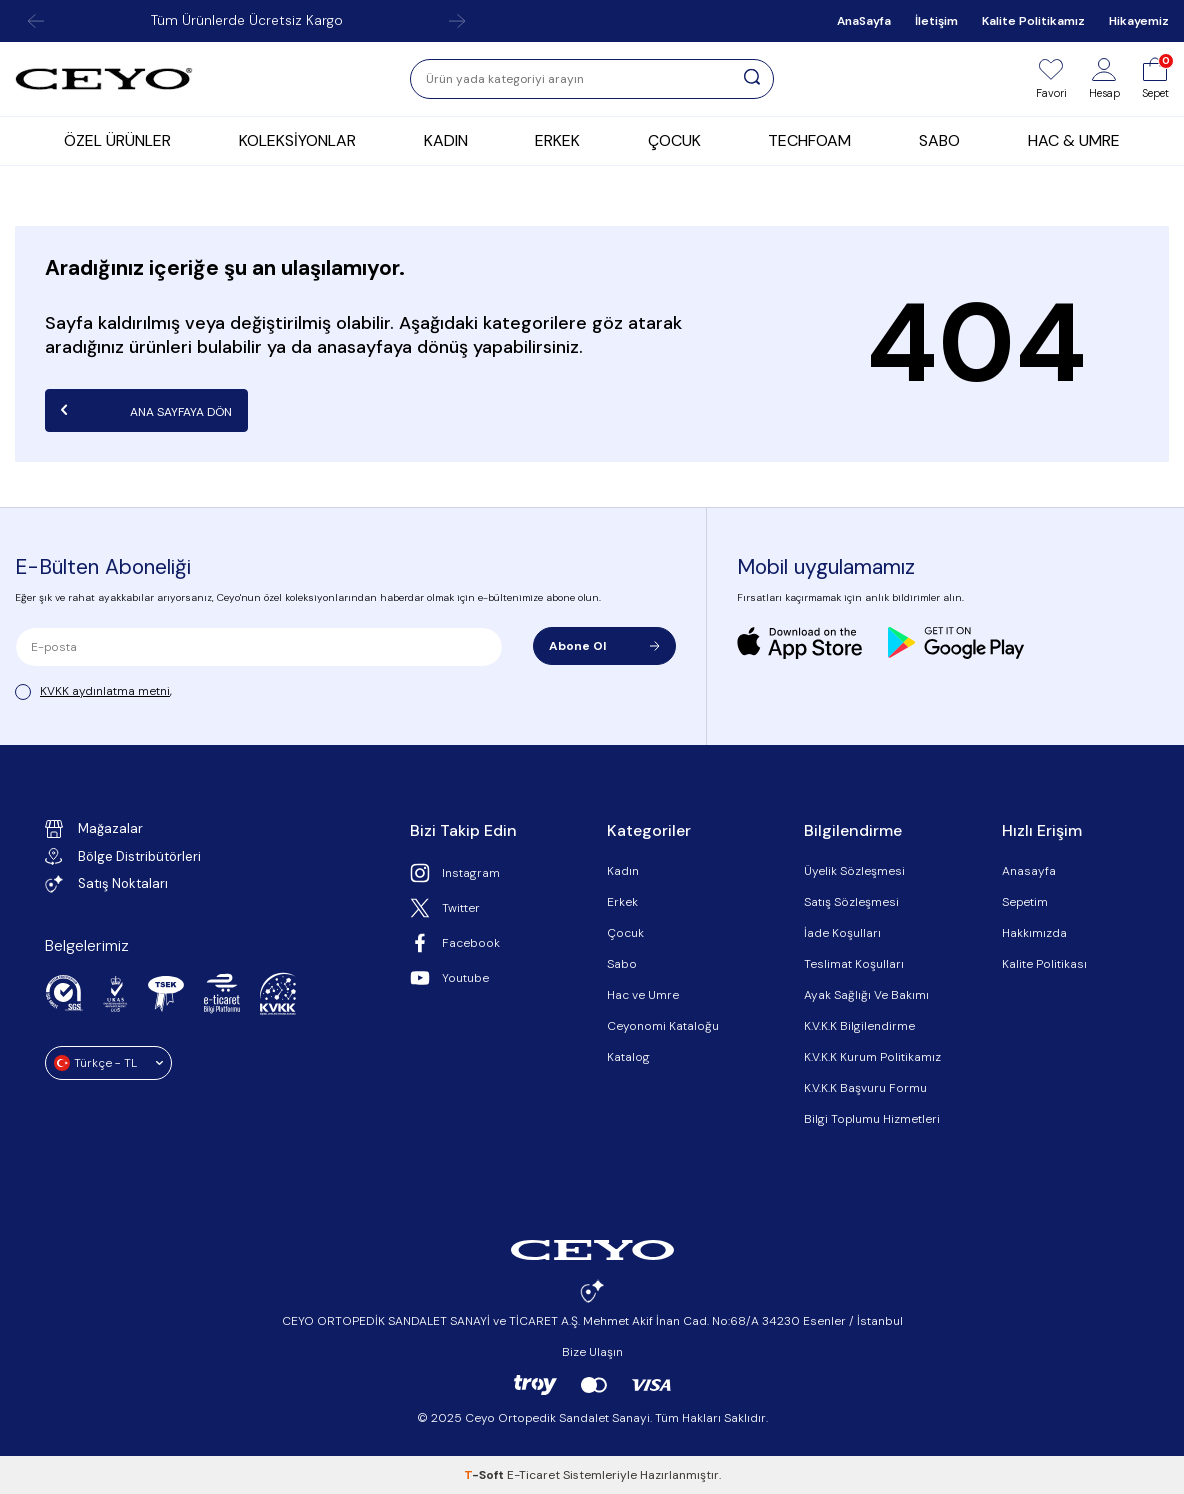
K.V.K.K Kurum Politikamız (872, 1057)
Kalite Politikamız (1033, 21)
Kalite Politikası (1044, 964)
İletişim (936, 21)
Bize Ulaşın (592, 1352)
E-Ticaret (533, 1475)
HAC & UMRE (1074, 140)
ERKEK (557, 140)
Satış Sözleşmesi (851, 902)
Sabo (622, 964)
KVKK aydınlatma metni (105, 691)
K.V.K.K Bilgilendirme (859, 1026)
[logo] (104, 79)
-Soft (485, 1475)
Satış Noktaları (106, 884)
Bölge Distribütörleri (123, 856)
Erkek (622, 902)
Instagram (455, 873)
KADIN (446, 140)
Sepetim (1025, 902)
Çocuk (625, 933)
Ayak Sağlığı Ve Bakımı (866, 995)
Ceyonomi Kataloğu (663, 1026)
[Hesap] (1104, 79)
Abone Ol (604, 646)
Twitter (445, 908)
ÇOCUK (674, 140)
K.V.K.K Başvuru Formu (865, 1088)
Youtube (449, 978)
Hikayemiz (1139, 21)
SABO (939, 140)
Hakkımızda (1034, 933)
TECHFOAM (809, 140)
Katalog (628, 1057)
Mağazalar (94, 829)
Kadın (623, 871)
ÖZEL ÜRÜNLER (117, 140)
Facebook (455, 943)
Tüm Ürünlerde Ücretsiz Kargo (247, 20)
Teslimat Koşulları (854, 964)
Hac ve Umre (643, 995)
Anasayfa (1029, 871)
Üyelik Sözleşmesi (854, 871)
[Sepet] (1155, 79)
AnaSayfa (864, 21)
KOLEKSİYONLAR (297, 140)
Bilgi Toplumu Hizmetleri (872, 1119)
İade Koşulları (842, 933)
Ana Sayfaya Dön (146, 410)
